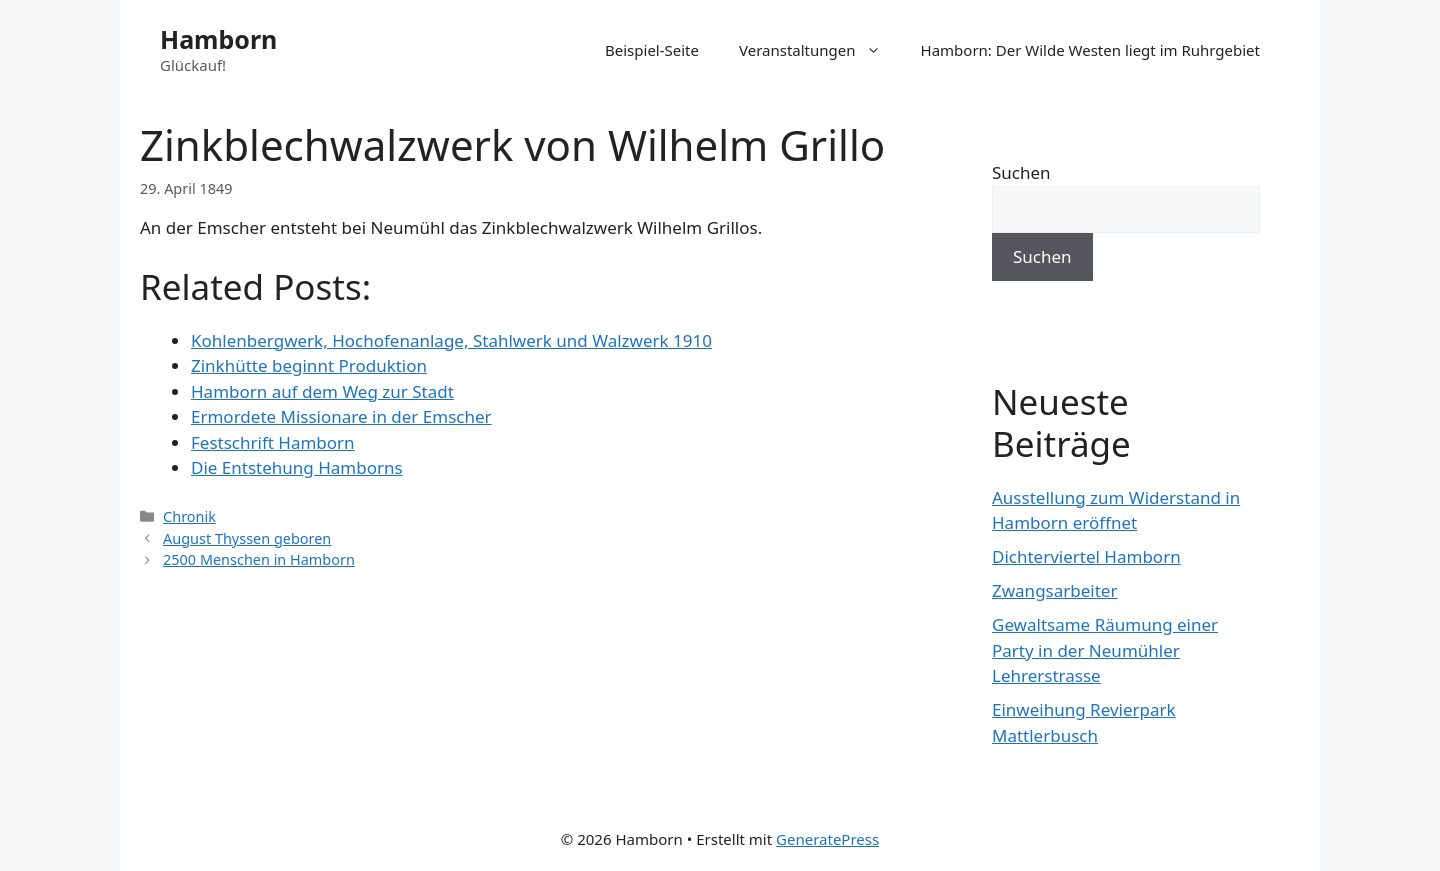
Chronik (189, 516)
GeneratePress (827, 839)
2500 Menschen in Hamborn (259, 559)
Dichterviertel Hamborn (1086, 556)
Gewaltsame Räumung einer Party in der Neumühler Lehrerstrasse (1105, 650)
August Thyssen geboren (247, 538)
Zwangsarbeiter (1054, 590)
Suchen (1021, 172)
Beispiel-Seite (652, 50)
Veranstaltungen (820, 50)
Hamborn (218, 39)
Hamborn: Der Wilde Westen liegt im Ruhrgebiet (1090, 50)
